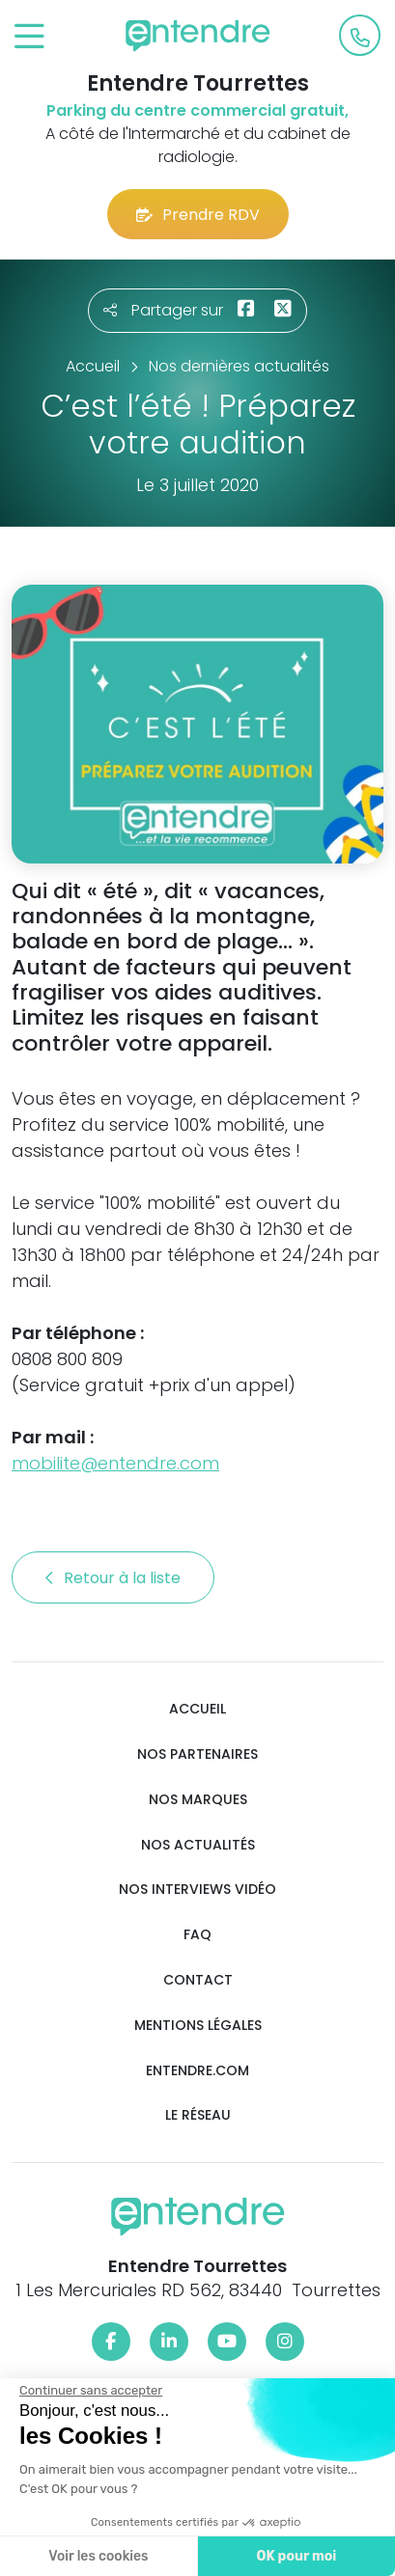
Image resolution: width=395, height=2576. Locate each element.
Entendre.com (197, 2071)
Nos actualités (198, 1845)
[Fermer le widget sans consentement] (86, 2390)
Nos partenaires (197, 1754)
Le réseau (198, 2115)
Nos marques (198, 1800)
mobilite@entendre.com (115, 1463)
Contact (198, 1980)
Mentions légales (198, 2025)
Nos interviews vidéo (197, 1889)
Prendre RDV (198, 215)
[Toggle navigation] (29, 37)
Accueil (197, 1709)
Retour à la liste (113, 1578)
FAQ (197, 1935)
